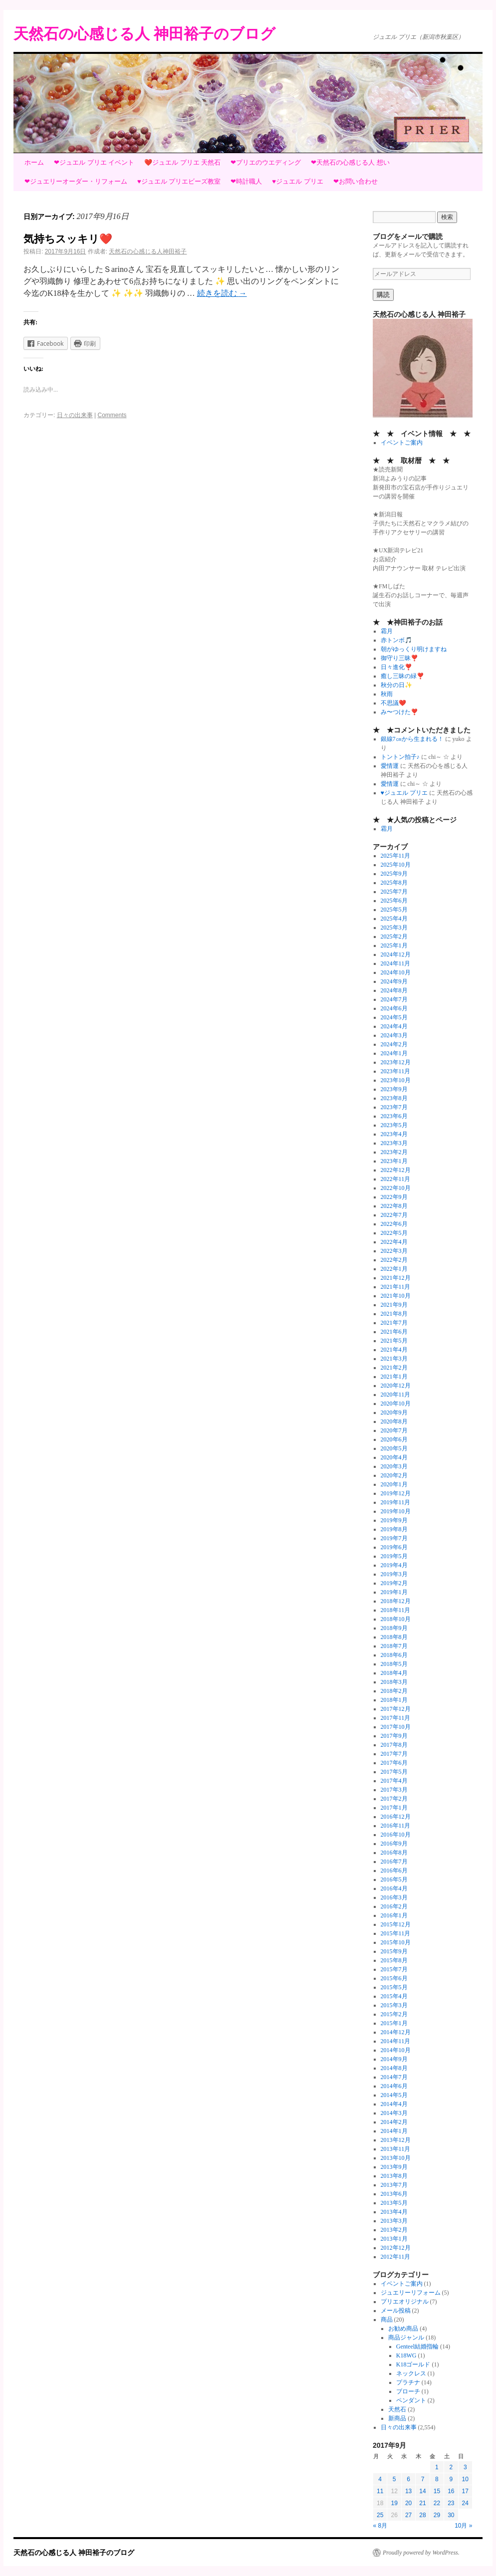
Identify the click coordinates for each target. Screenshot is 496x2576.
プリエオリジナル (405, 2301)
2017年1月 (394, 1807)
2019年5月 (394, 1556)
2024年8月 (394, 990)
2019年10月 (396, 1511)
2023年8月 (394, 1098)
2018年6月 (394, 1654)
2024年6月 (394, 1008)
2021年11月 (396, 1286)
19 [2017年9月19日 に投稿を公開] (394, 2503)
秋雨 (387, 694)
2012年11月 (396, 2256)
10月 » (463, 2525)
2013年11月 (396, 2148)
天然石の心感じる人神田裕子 (148, 251)
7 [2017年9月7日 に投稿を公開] (423, 2479)
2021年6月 (394, 1331)
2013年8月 (394, 2175)
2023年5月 (394, 1125)
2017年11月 (396, 1717)
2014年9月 (394, 2059)
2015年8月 (394, 1960)
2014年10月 (396, 2050)
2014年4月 (394, 2104)
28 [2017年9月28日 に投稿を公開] (422, 2515)
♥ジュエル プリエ (297, 181)
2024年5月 (394, 1017)
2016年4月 (394, 1888)
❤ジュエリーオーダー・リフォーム (75, 181)
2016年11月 (396, 1825)
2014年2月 (394, 2121)
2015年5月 (394, 1987)
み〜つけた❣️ (399, 711)
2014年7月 (394, 2077)
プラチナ (408, 2382)
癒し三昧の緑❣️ (402, 676)
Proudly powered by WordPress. (421, 2552)
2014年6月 (394, 2086)
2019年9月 (394, 1520)
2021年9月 (394, 1304)
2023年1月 (394, 1161)
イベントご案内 (402, 442)
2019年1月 (394, 1592)
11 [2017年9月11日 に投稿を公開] (380, 2491)
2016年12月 (396, 1816)
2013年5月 (394, 2202)
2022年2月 (394, 1259)
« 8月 (380, 2525)
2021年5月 (394, 1340)
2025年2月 (394, 936)
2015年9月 (394, 1951)
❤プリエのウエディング (266, 162)
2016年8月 (394, 1852)
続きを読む (222, 293)
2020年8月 (394, 1421)
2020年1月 (394, 1484)
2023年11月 (396, 1071)
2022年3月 (394, 1250)
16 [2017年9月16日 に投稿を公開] (451, 2491)
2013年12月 (396, 2139)
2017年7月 (394, 1753)
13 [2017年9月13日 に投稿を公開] (408, 2491)
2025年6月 (394, 900)
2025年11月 (396, 855)
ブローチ (408, 2391)
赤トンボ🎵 (396, 640)
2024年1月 (394, 1053)
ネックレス (411, 2373)
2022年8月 (394, 1205)
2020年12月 (396, 1385)
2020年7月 (394, 1430)
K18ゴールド (413, 2364)
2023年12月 (396, 1062)
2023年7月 (394, 1107)
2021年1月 (394, 1376)
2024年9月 (394, 981)
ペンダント (411, 2400)
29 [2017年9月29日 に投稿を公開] (437, 2515)
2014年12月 (396, 2032)
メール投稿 (396, 2310)
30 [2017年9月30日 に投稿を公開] (451, 2515)
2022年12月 (396, 1170)
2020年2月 (394, 1475)
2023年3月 (394, 1143)
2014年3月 (394, 2112)
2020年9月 (394, 1412)
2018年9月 (394, 1628)
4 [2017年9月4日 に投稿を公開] (380, 2479)
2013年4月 (394, 2211)
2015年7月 (394, 1969)
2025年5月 (394, 909)
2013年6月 (394, 2193)
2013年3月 (394, 2220)
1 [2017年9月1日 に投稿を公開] (437, 2467)
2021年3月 (394, 1358)
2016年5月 (394, 1879)
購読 (383, 294)
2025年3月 (394, 927)
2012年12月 (396, 2247)
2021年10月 (396, 1295)
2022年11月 (396, 1178)
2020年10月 (396, 1403)
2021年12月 (396, 1277)
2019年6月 (394, 1547)
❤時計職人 (246, 181)
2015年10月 (396, 1942)
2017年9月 (394, 1735)
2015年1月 (394, 2023)
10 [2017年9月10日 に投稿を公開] (465, 2479)
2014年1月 (394, 2130)
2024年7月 (394, 999)
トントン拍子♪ (400, 756)
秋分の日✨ (396, 685)
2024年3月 (394, 1035)
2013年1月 (394, 2238)
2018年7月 (394, 1645)
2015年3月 (394, 2005)
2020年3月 (394, 1466)
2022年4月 (394, 1241)
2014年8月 (394, 2068)
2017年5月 (394, 1771)
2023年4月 (394, 1134)
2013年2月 (394, 2229)
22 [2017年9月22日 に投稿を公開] (437, 2503)
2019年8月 (394, 1529)
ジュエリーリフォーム (411, 2292)
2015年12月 (396, 1924)
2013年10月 (396, 2157)
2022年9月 (394, 1196)
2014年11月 (396, 2041)
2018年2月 (394, 1690)
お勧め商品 (403, 2328)
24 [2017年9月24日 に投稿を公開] (465, 2503)
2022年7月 (394, 1214)
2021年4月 (394, 1349)
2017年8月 (394, 1744)
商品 (387, 2319)
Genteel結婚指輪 (417, 2346)
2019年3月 (394, 1574)
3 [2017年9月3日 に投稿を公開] (465, 2467)
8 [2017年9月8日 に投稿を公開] (437, 2479)
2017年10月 (396, 1726)
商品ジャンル (406, 2337)
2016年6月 (394, 1870)
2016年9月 (394, 1843)
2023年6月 (394, 1116)
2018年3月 (394, 1681)
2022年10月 (396, 1187)
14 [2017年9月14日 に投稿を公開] (422, 2491)
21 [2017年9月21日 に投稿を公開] (422, 2503)
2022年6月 (394, 1223)
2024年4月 (394, 1026)
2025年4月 (394, 918)
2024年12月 (396, 954)
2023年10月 (396, 1080)
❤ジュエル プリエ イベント (94, 162)
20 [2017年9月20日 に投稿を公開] (408, 2503)
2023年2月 (394, 1152)
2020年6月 (394, 1439)
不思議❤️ (393, 703)
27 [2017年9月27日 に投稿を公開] (408, 2515)
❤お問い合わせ (355, 181)
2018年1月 (394, 1699)
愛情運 (390, 765)
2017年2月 (394, 1798)
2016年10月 (396, 1834)
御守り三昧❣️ (399, 658)
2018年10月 (396, 1619)
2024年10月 (396, 972)
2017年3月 (394, 1789)
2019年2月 (394, 1583)
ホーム (34, 162)
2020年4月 (394, 1457)
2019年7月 (394, 1538)
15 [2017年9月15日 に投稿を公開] (437, 2491)
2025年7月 (394, 891)
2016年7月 (394, 1861)
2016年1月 (394, 1915)
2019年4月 (394, 1565)
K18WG (406, 2355)
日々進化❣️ (396, 667)
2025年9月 (394, 873)
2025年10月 (396, 864)
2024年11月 (396, 963)
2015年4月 (394, 1996)
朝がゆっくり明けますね (414, 649)
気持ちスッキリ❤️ (67, 238)
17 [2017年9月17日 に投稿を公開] (465, 2491)
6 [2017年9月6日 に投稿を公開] (408, 2479)
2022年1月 (394, 1268)
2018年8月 (394, 1637)
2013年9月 (394, 2166)
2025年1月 (394, 945)
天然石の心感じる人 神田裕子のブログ (144, 33)
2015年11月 (396, 1933)
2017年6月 (394, 1762)
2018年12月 (396, 1601)
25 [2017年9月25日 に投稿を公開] (380, 2515)
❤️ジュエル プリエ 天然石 (182, 162)
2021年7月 (394, 1322)
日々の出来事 (75, 415)
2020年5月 (394, 1448)
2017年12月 (396, 1708)
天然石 (397, 2409)
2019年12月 (396, 1493)
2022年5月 (394, 1232)
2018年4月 (394, 1672)
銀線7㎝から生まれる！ (412, 738)
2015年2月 (394, 2014)
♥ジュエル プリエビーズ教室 (179, 181)
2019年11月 (396, 1502)
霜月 (387, 631)
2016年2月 (394, 1906)
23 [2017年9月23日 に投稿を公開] (451, 2503)
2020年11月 (396, 1394)
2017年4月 (394, 1780)
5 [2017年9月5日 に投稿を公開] (394, 2479)
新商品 (397, 2418)
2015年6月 (394, 1978)
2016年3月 (394, 1897)
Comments (112, 415)
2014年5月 (394, 2095)
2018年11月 (396, 1610)
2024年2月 (394, 1044)
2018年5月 (394, 1663)
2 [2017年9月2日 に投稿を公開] (451, 2467)
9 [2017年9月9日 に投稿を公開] (451, 2479)
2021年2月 (394, 1367)
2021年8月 (394, 1313)
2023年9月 (394, 1089)
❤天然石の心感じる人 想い (350, 162)
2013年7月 (394, 2184)
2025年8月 (394, 882)
